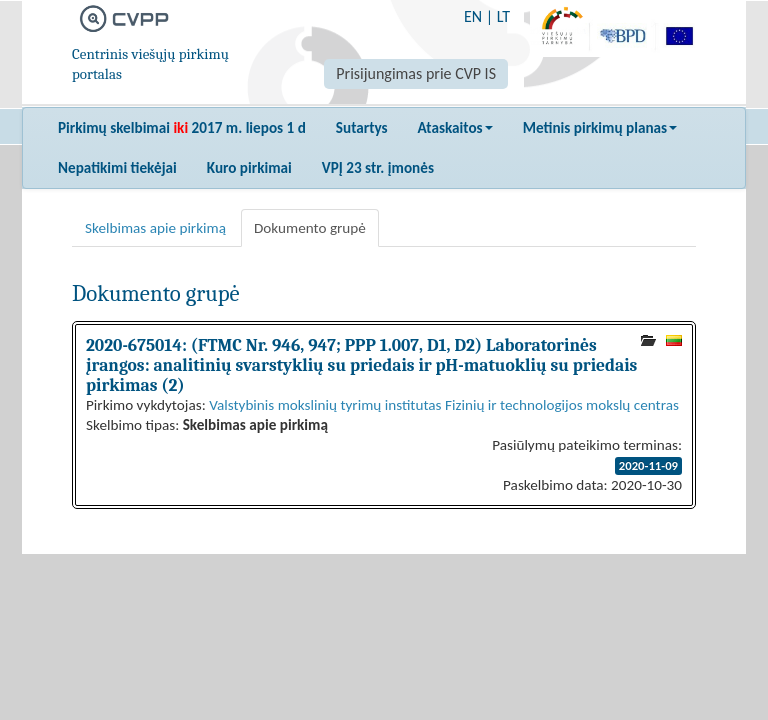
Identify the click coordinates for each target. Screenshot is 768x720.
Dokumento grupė (310, 228)
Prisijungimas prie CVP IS (416, 73)
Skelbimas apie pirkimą (155, 228)
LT (503, 16)
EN (473, 16)
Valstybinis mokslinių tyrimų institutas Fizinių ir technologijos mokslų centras (444, 405)
